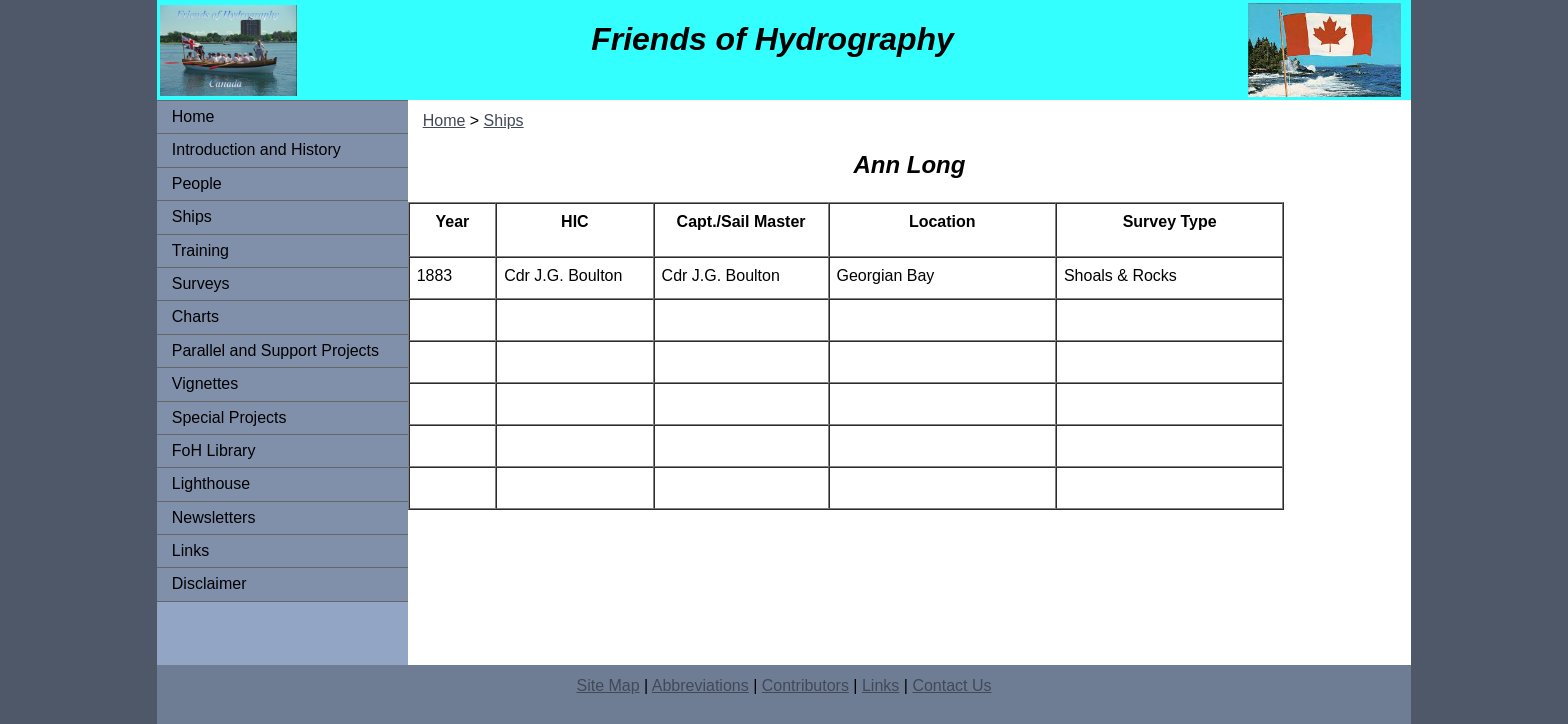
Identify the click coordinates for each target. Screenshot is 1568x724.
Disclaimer (209, 583)
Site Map (607, 685)
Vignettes (205, 383)
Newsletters (214, 517)
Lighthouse (211, 483)
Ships (192, 216)
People (197, 183)
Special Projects (229, 417)
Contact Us (951, 685)
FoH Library (214, 450)
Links (190, 550)
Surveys (201, 283)
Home (193, 116)
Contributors (805, 685)
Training (200, 250)
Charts (195, 316)
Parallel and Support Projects (275, 350)
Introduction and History (256, 149)
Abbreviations (700, 685)
